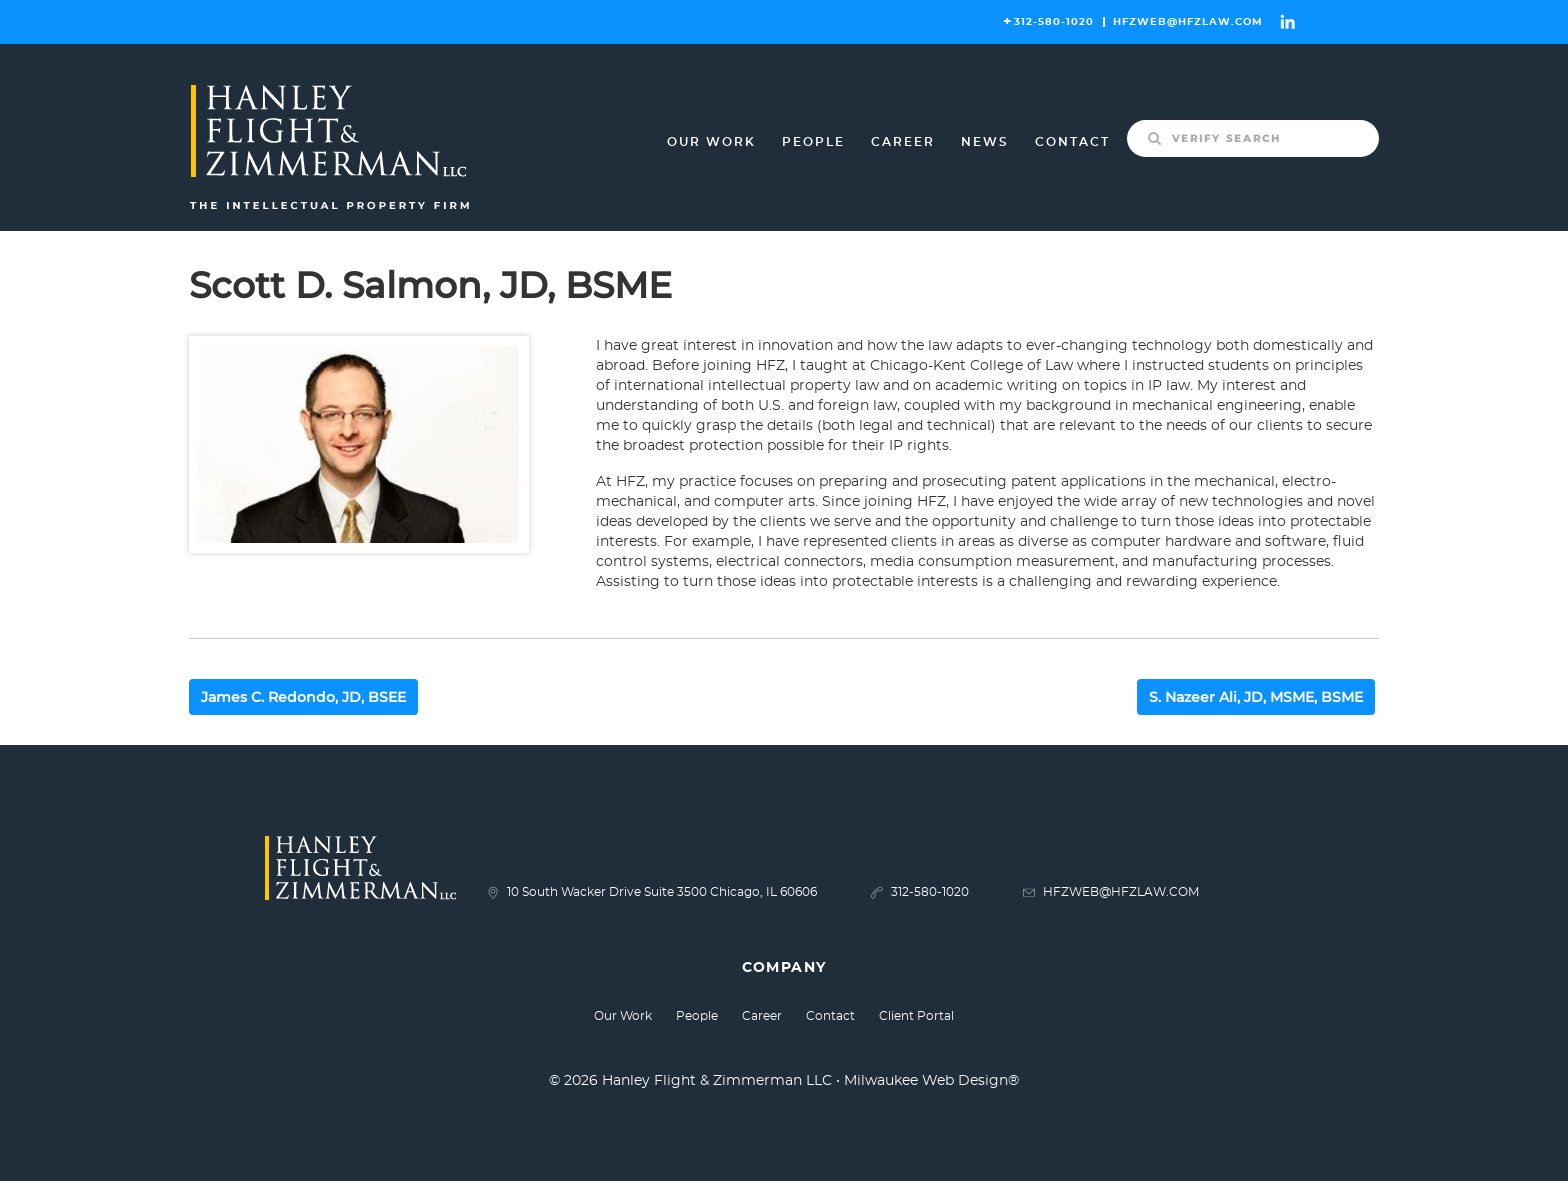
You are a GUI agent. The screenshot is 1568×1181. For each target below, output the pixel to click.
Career (903, 142)
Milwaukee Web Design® (931, 1081)
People (813, 142)
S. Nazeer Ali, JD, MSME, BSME (1256, 697)
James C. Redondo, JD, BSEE (303, 697)
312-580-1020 (1054, 22)
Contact (1072, 142)
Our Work (711, 142)
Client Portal (916, 1016)
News (985, 142)
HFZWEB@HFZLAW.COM (1188, 22)
